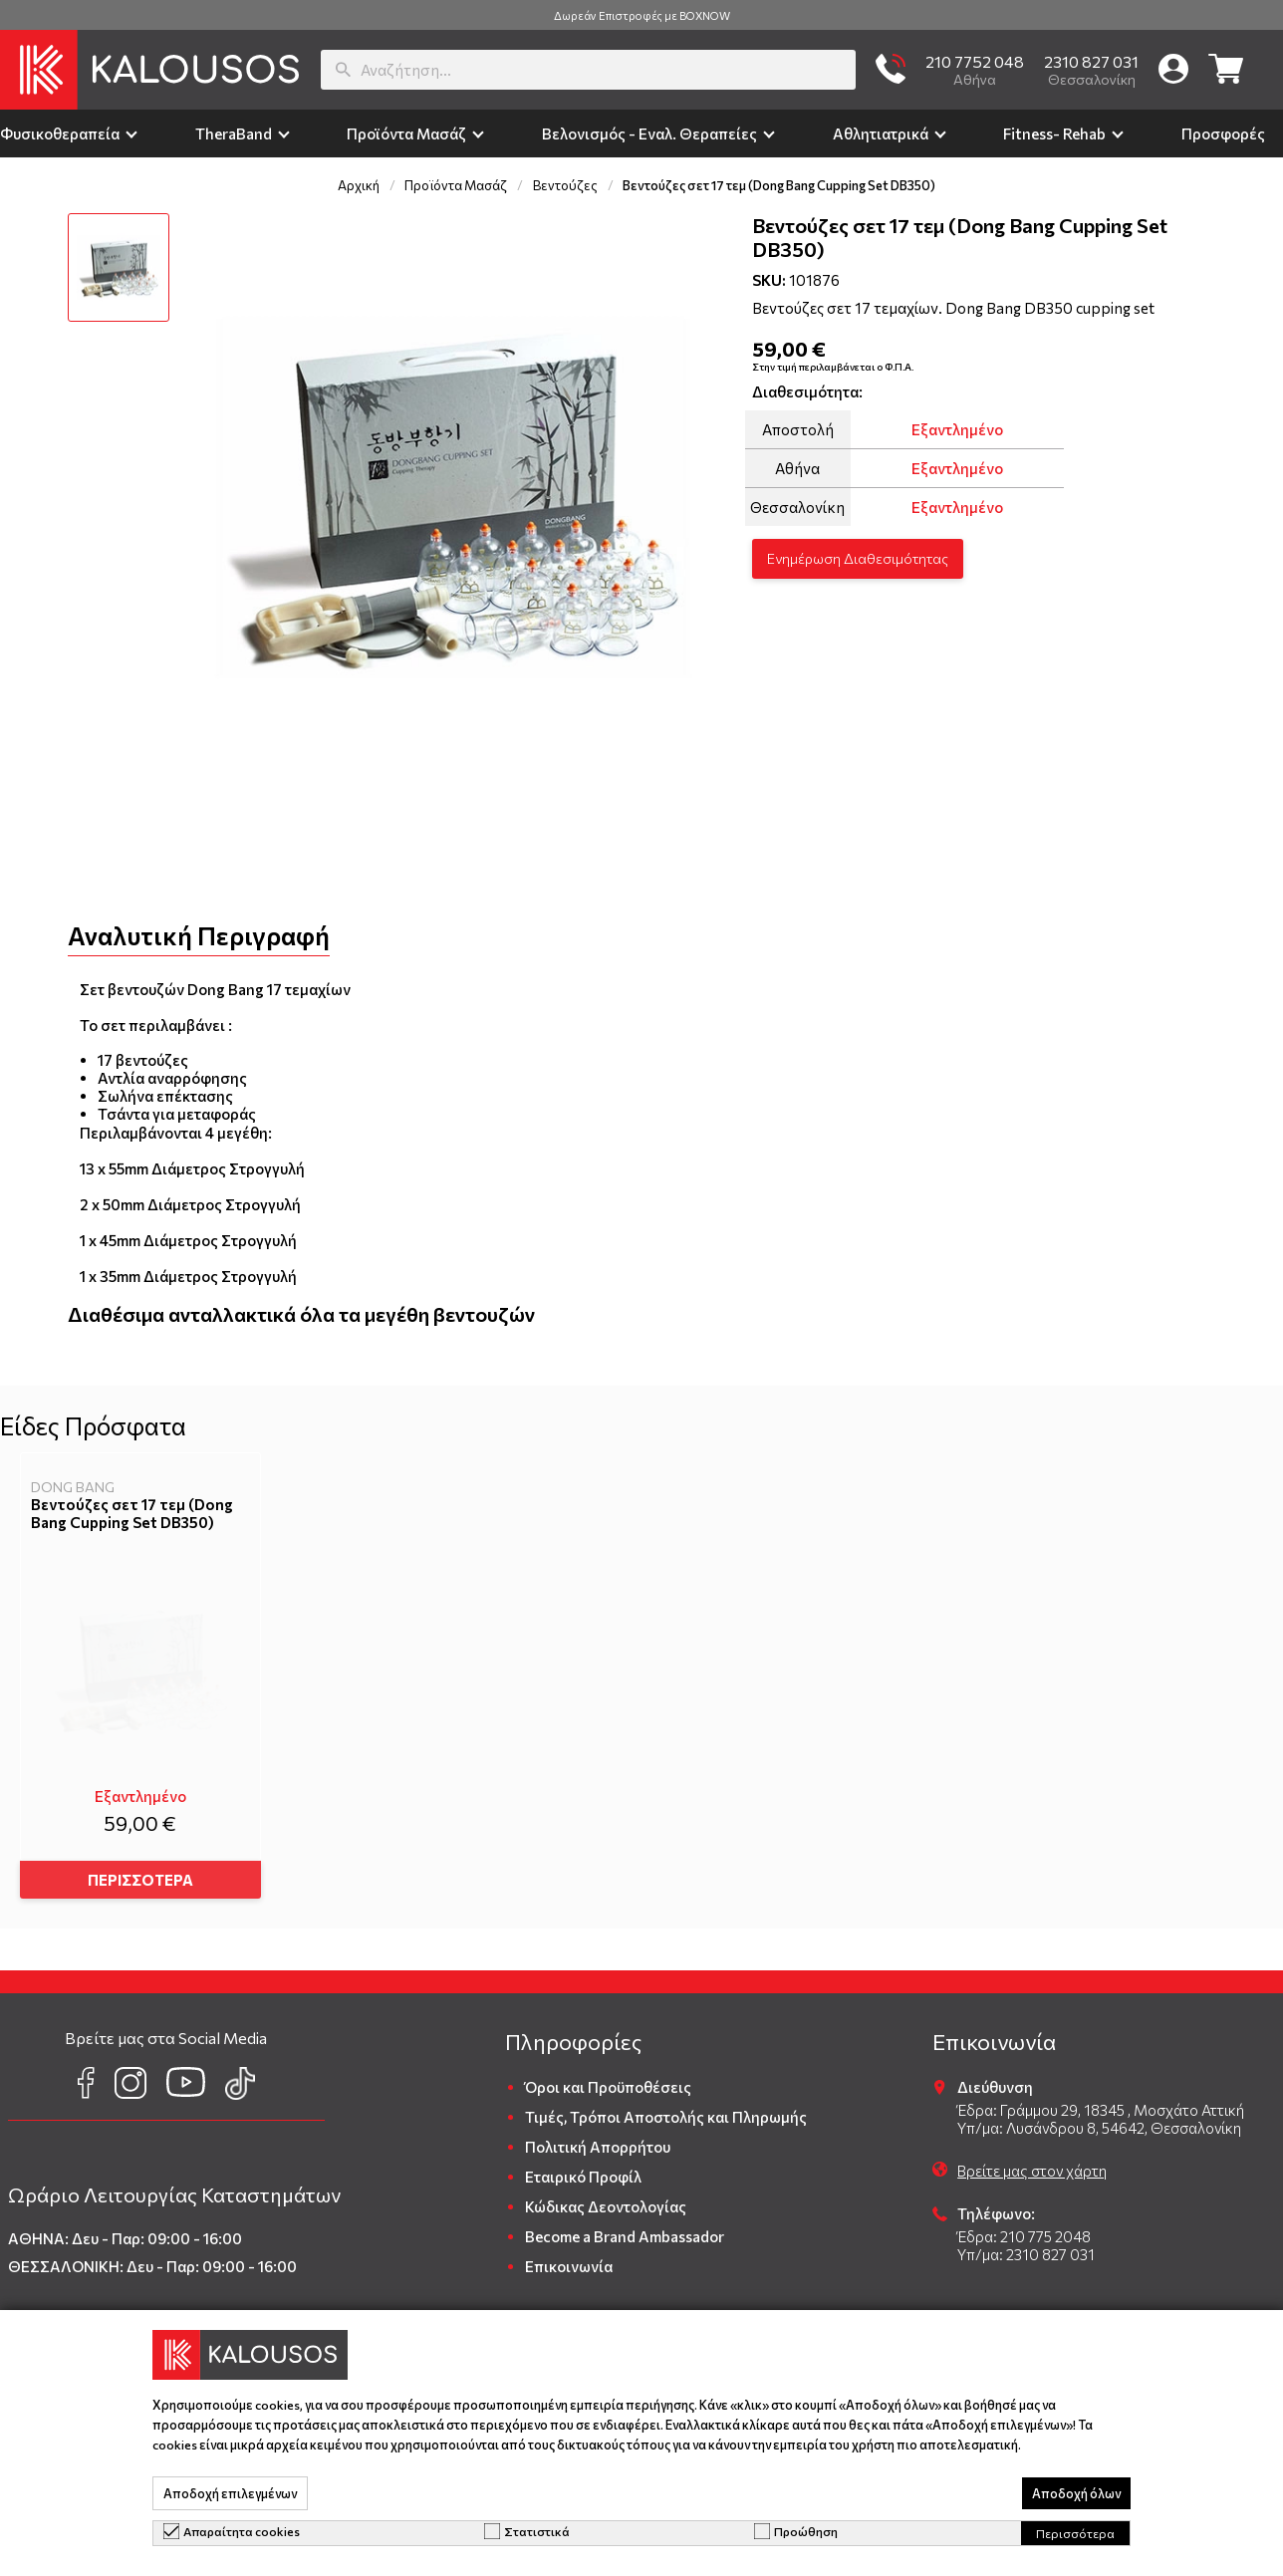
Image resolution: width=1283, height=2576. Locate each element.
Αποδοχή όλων (1076, 2493)
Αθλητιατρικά (880, 133)
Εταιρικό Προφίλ (583, 2169)
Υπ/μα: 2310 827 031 (1026, 2246)
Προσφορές (1223, 133)
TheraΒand (233, 133)
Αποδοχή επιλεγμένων (230, 2493)
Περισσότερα (1075, 2533)
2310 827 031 (1091, 61)
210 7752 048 (974, 61)
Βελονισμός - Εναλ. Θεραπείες (649, 133)
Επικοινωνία (569, 2258)
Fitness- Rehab (1054, 133)
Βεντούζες (565, 185)
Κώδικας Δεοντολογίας (605, 2198)
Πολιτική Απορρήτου (597, 2139)
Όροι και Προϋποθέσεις (608, 2079)
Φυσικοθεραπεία (60, 133)
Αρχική (359, 185)
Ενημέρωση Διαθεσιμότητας (857, 558)
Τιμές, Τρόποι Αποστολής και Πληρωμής (666, 2109)
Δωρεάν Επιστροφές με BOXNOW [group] (642, 15)
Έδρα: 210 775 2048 (1024, 2228)
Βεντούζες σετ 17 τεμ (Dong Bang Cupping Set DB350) (132, 1513)
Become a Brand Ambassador (624, 2228)
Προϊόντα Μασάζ (406, 133)
